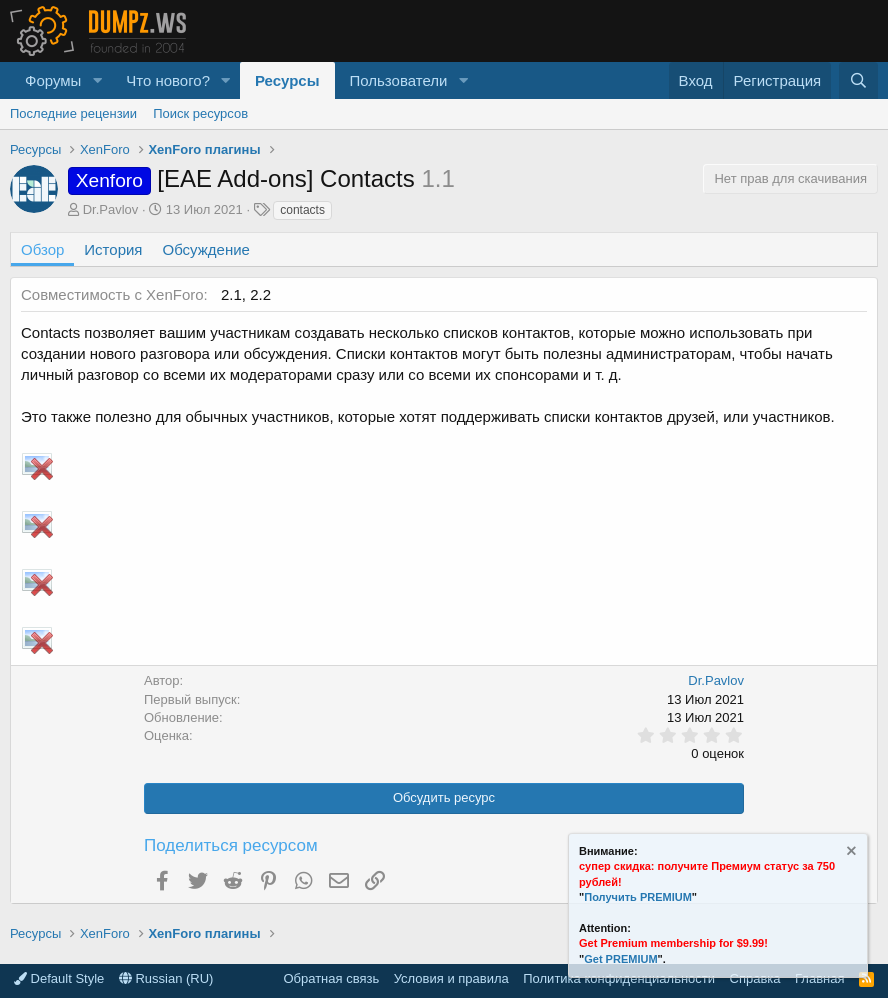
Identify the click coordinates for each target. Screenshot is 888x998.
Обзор (42, 249)
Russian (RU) (166, 978)
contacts (302, 210)
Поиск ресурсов (200, 113)
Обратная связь (331, 978)
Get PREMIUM (620, 959)
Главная (819, 978)
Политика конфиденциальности (619, 978)
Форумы (53, 80)
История (113, 249)
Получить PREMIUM (638, 897)
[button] (97, 80)
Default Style (59, 978)
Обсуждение (206, 249)
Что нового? (168, 80)
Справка (755, 978)
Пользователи (399, 80)
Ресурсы (287, 80)
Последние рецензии (73, 113)
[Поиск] (858, 80)
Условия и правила (451, 978)
